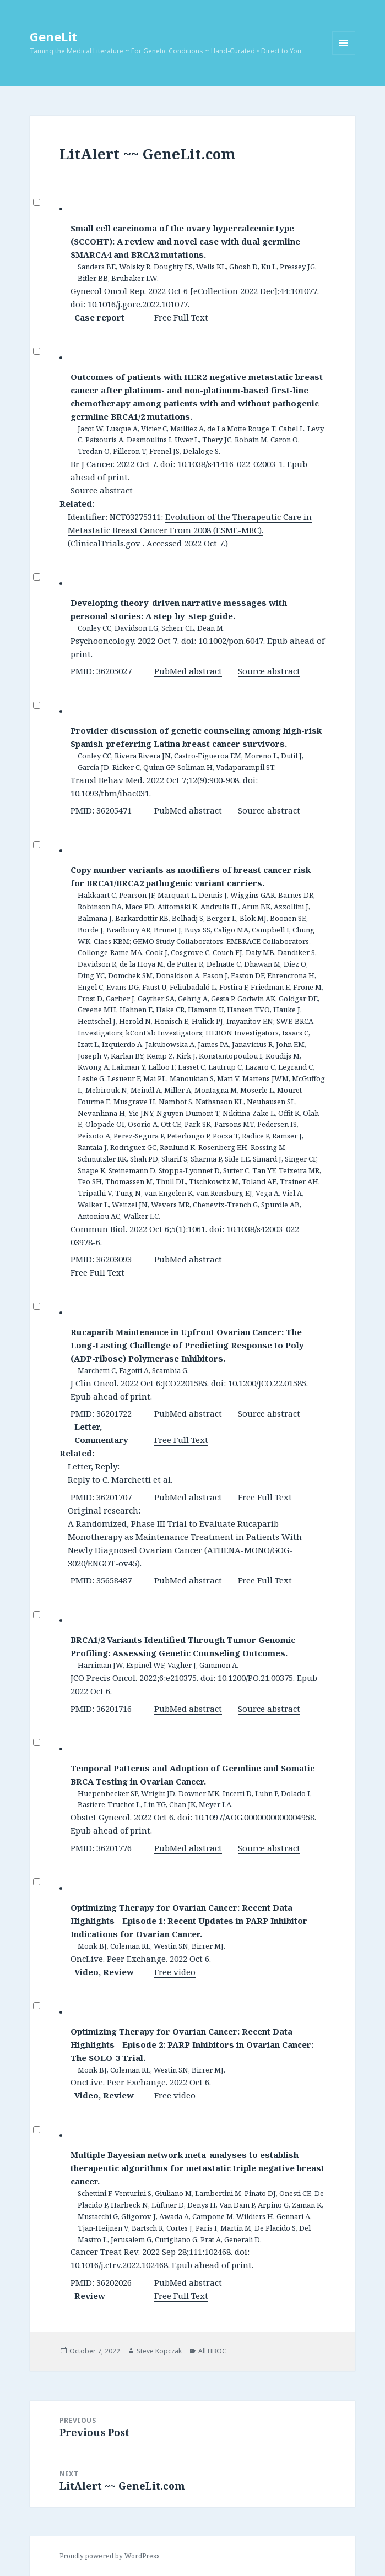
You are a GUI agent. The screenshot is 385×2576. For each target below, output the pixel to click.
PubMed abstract (188, 670)
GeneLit (53, 36)
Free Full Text (181, 317)
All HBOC (212, 2351)
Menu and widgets (344, 54)
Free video (175, 1971)
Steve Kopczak (159, 2351)
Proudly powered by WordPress (109, 2556)
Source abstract (102, 490)
